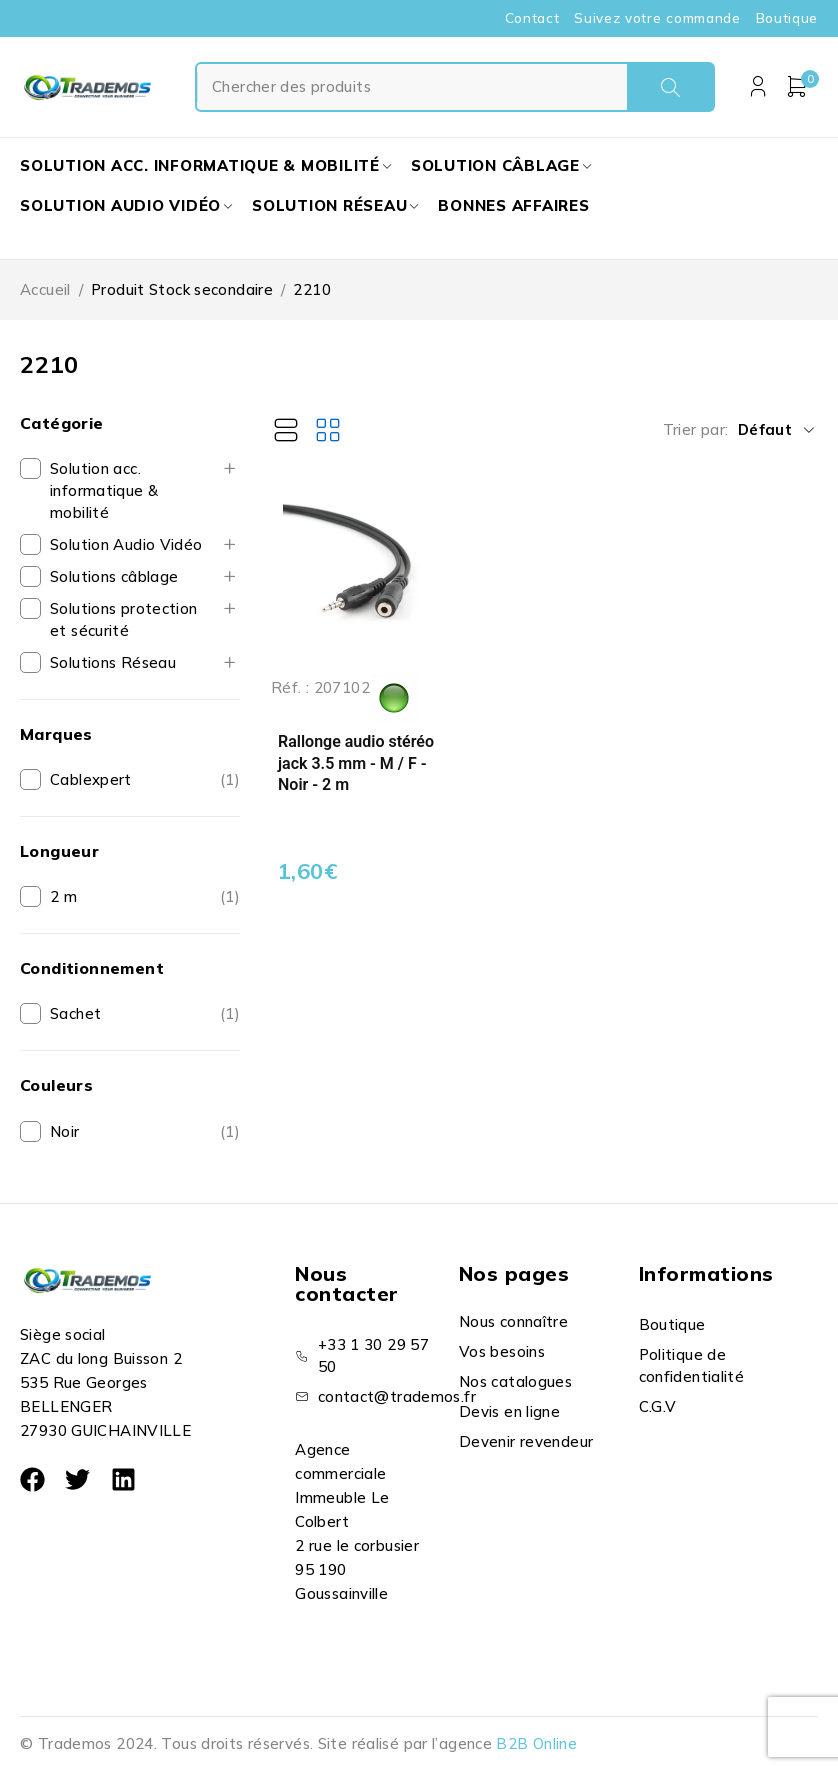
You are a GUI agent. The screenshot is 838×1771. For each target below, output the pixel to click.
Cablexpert (91, 779)
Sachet (75, 1013)
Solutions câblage (114, 576)
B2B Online (536, 1743)
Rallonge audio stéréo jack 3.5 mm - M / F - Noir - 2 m (356, 772)
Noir (65, 1131)
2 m (63, 896)
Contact (532, 18)
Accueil (45, 289)
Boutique (787, 18)
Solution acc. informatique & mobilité (104, 490)
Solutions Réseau (113, 662)
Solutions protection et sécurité (124, 619)
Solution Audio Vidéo (126, 544)
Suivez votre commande (657, 18)
